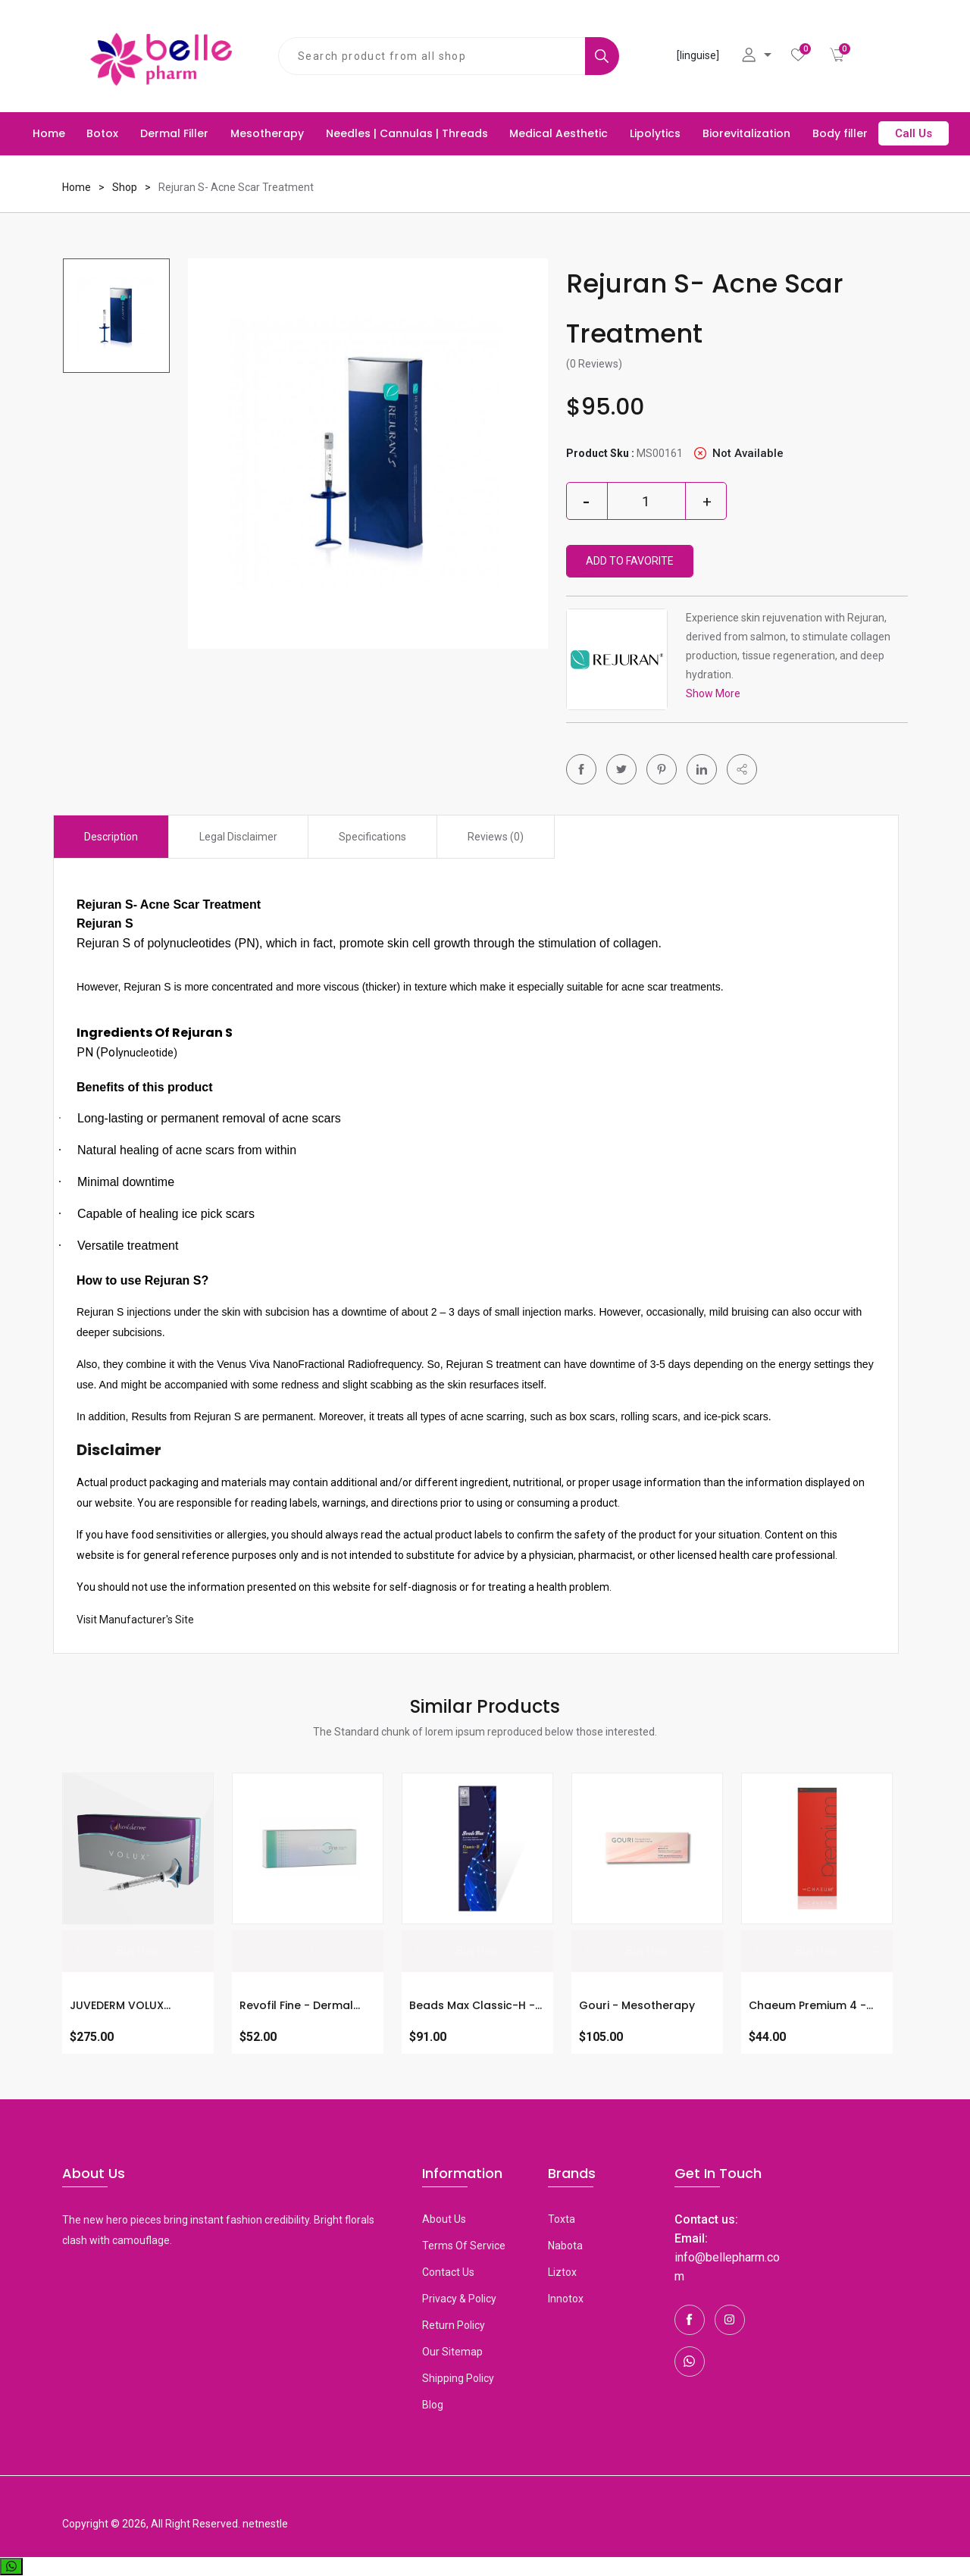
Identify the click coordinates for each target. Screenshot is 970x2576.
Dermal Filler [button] (174, 133)
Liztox (562, 2272)
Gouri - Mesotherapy (637, 2005)
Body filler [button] (840, 133)
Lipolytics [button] (655, 133)
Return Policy (453, 2325)
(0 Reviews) (594, 364)
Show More (713, 693)
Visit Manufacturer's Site (135, 1620)
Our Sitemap (452, 2352)
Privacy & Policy (459, 2299)
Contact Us (448, 2272)
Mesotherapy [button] (267, 133)
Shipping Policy (458, 2378)
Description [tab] (111, 837)
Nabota (565, 2246)
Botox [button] (102, 133)
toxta (561, 2219)
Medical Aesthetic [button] (558, 133)
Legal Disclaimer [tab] (238, 837)
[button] (742, 769)
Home (49, 133)
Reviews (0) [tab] (496, 837)
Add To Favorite (630, 561)
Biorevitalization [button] (746, 133)
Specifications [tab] (372, 837)
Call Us (913, 133)
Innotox (566, 2299)
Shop (124, 187)
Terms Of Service (463, 2246)
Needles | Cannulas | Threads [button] (407, 133)
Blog (432, 2405)
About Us (444, 2219)
